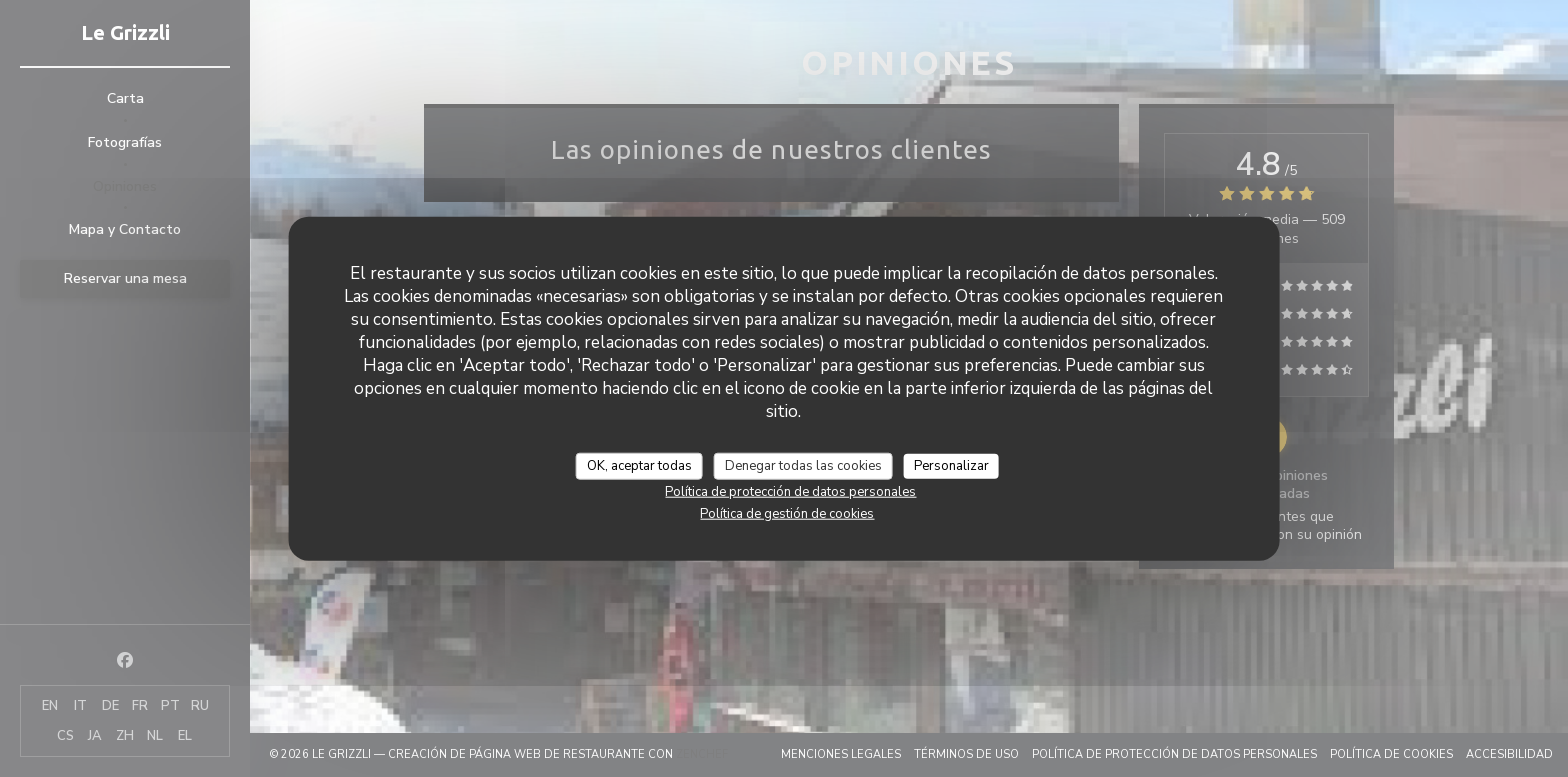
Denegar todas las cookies (803, 465)
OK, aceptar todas (639, 465)
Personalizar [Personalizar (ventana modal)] (951, 465)
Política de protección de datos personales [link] (790, 492)
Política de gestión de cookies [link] (787, 514)
